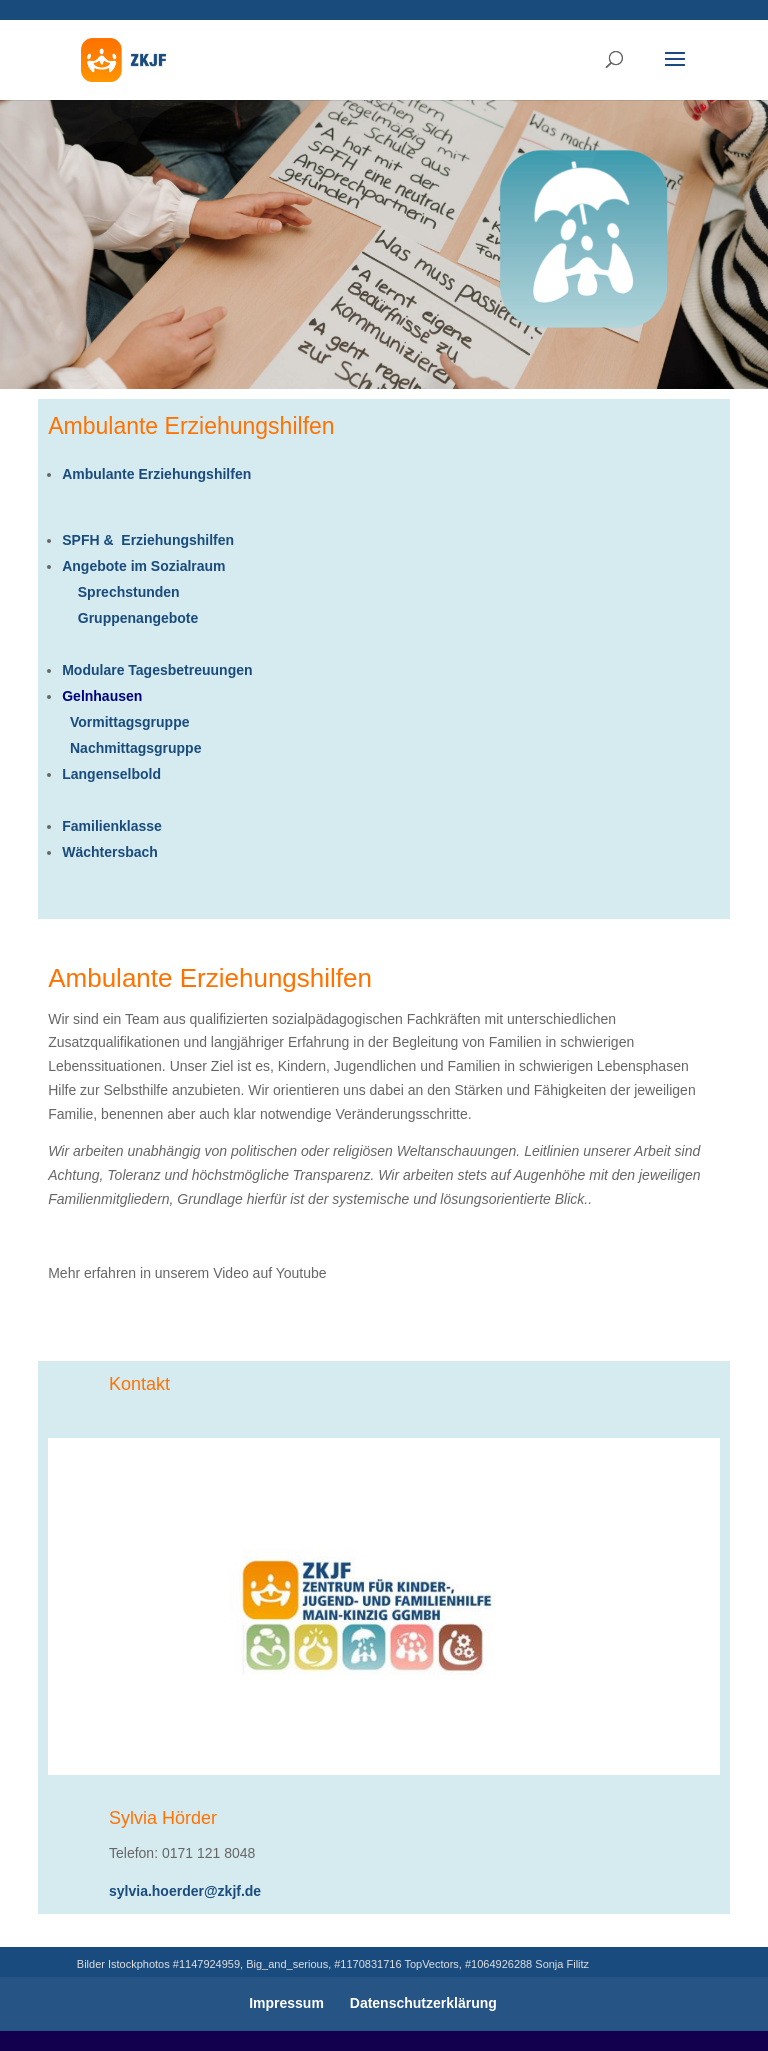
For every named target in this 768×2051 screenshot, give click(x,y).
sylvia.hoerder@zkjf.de (185, 1891)
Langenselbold (111, 774)
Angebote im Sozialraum (143, 566)
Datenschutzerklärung (423, 2003)
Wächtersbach (110, 852)
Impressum (286, 2003)
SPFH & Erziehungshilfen (148, 540)
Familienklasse (112, 826)
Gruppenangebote (130, 618)
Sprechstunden (129, 592)
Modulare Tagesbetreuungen (157, 670)
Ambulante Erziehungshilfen (156, 474)
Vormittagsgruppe (125, 722)
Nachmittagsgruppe (131, 748)
